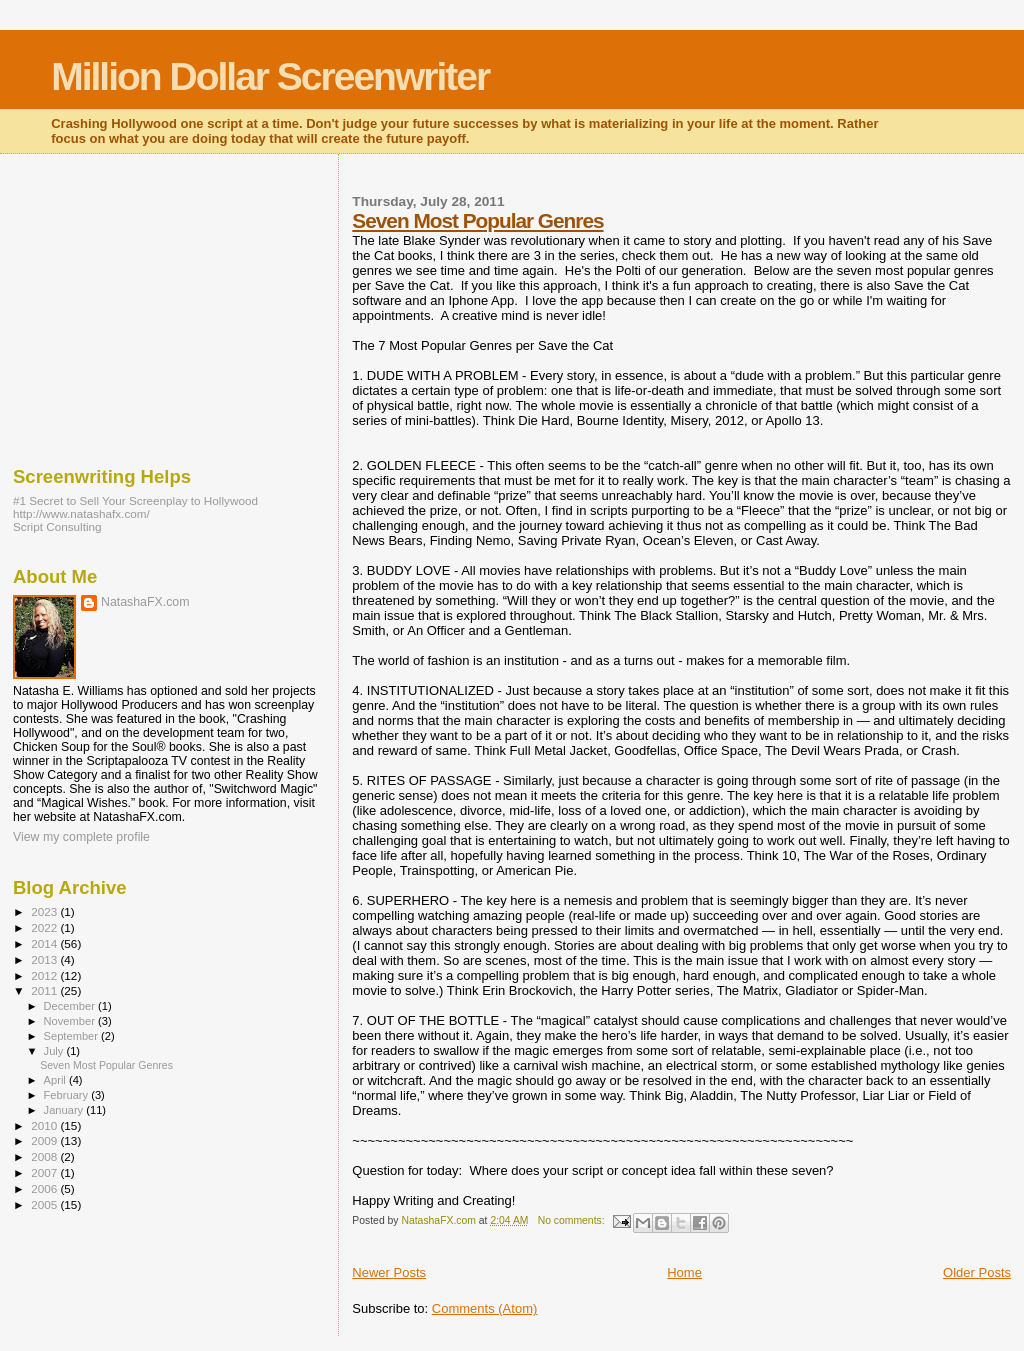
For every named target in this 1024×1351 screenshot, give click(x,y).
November (71, 1021)
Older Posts (977, 1272)
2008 (45, 1156)
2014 (45, 943)
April (56, 1080)
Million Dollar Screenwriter (270, 76)
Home (684, 1272)
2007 (45, 1172)
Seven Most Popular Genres (477, 220)
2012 (45, 975)
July (55, 1051)
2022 (45, 927)
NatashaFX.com (145, 602)
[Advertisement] (163, 305)
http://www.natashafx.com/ (81, 513)
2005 (45, 1204)
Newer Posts (389, 1272)
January (65, 1110)
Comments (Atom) (484, 1308)
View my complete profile (81, 837)
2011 (45, 990)
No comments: (573, 1220)
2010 (45, 1125)
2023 (45, 911)
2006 (45, 1188)
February (68, 1095)
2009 (45, 1140)
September (73, 1036)
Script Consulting (57, 526)
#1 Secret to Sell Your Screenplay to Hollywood (135, 500)
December (71, 1006)
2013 (45, 959)
